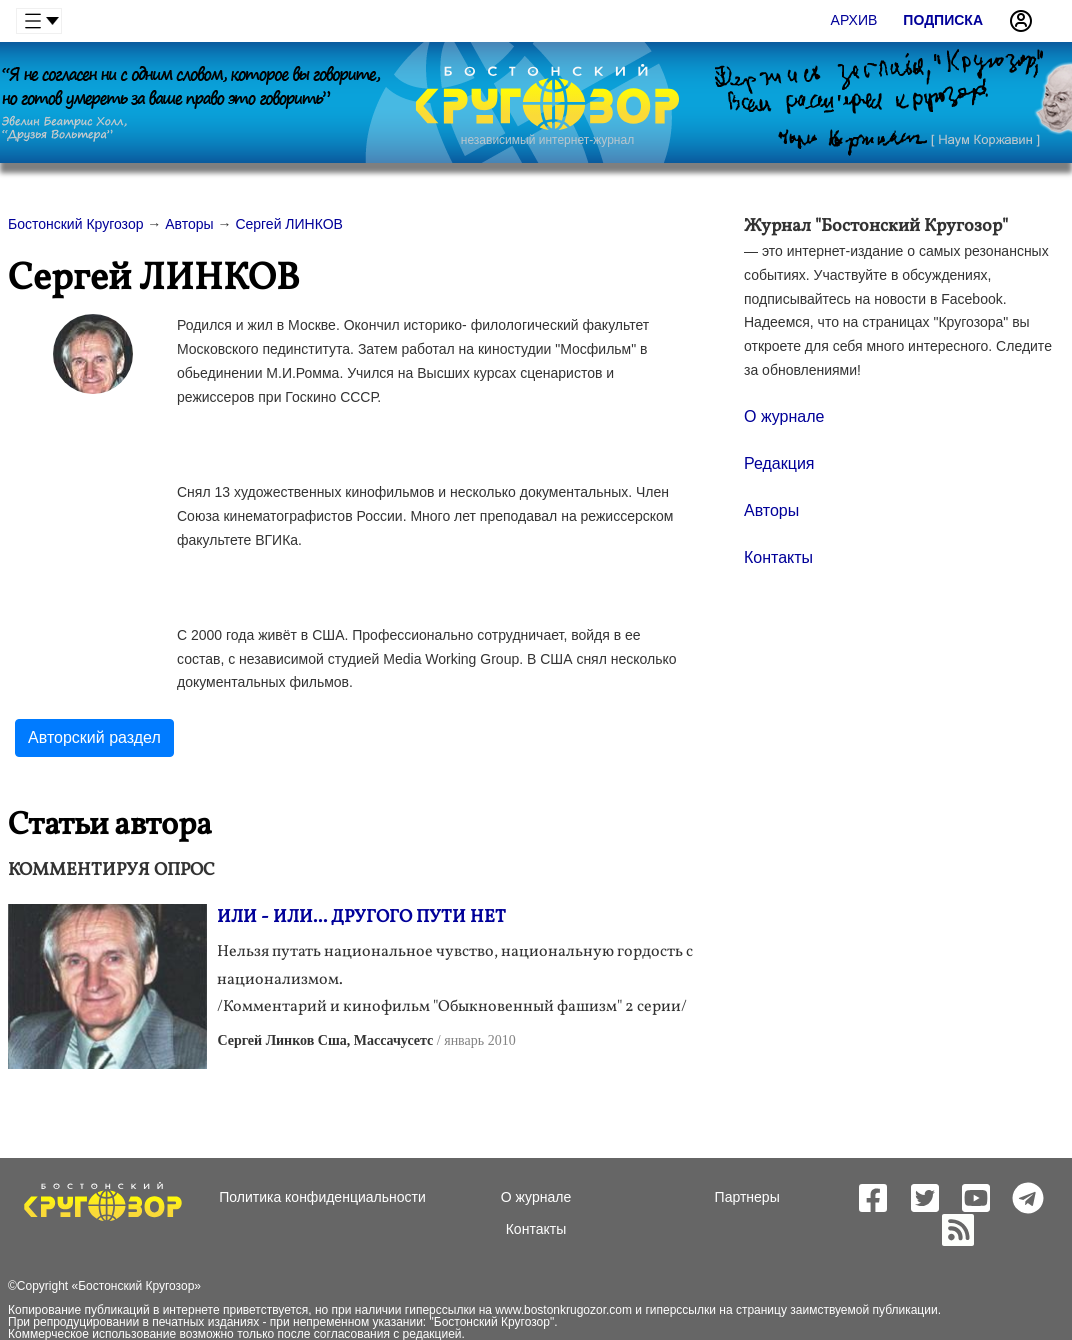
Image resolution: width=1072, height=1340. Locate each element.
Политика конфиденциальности (322, 1197)
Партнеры (747, 1197)
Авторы (771, 510)
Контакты (778, 557)
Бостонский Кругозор (136, 1286)
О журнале (784, 416)
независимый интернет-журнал (547, 140)
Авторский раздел (94, 737)
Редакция (779, 463)
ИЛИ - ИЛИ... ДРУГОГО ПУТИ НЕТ (361, 917)
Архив (854, 20)
